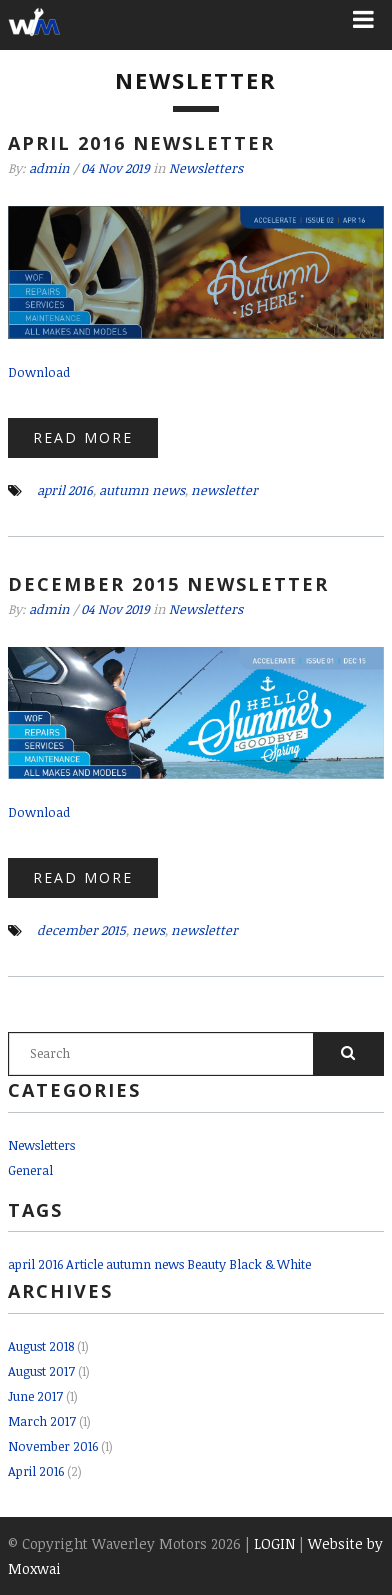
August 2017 (41, 1371)
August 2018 (41, 1346)
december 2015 (81, 930)
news (148, 930)
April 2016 (36, 1471)
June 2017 (35, 1396)
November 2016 (53, 1446)
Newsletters (206, 168)
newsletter (224, 490)
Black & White (270, 1264)
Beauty (206, 1264)
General (30, 1170)
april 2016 (65, 490)
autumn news (142, 490)
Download (39, 372)
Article (84, 1264)
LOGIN (274, 1543)
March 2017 (42, 1421)
